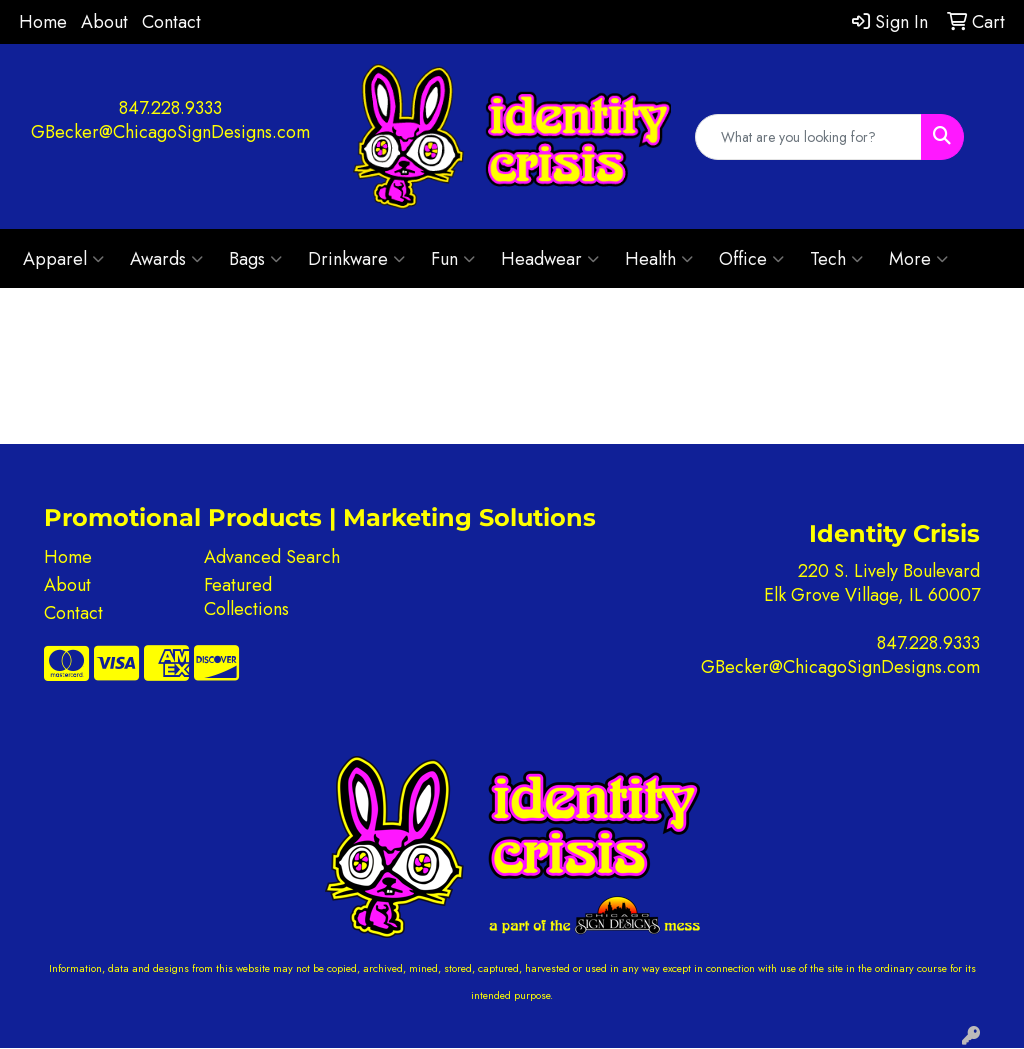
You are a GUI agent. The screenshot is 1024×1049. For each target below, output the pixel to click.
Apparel (63, 259)
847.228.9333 (170, 108)
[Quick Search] (809, 137)
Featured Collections (246, 597)
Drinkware (356, 259)
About (104, 22)
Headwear (550, 259)
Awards (166, 259)
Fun (453, 259)
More (918, 259)
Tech (836, 259)
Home (43, 22)
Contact (171, 22)
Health (659, 259)
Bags (255, 259)
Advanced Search (272, 557)
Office (751, 259)
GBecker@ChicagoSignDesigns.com (170, 132)
